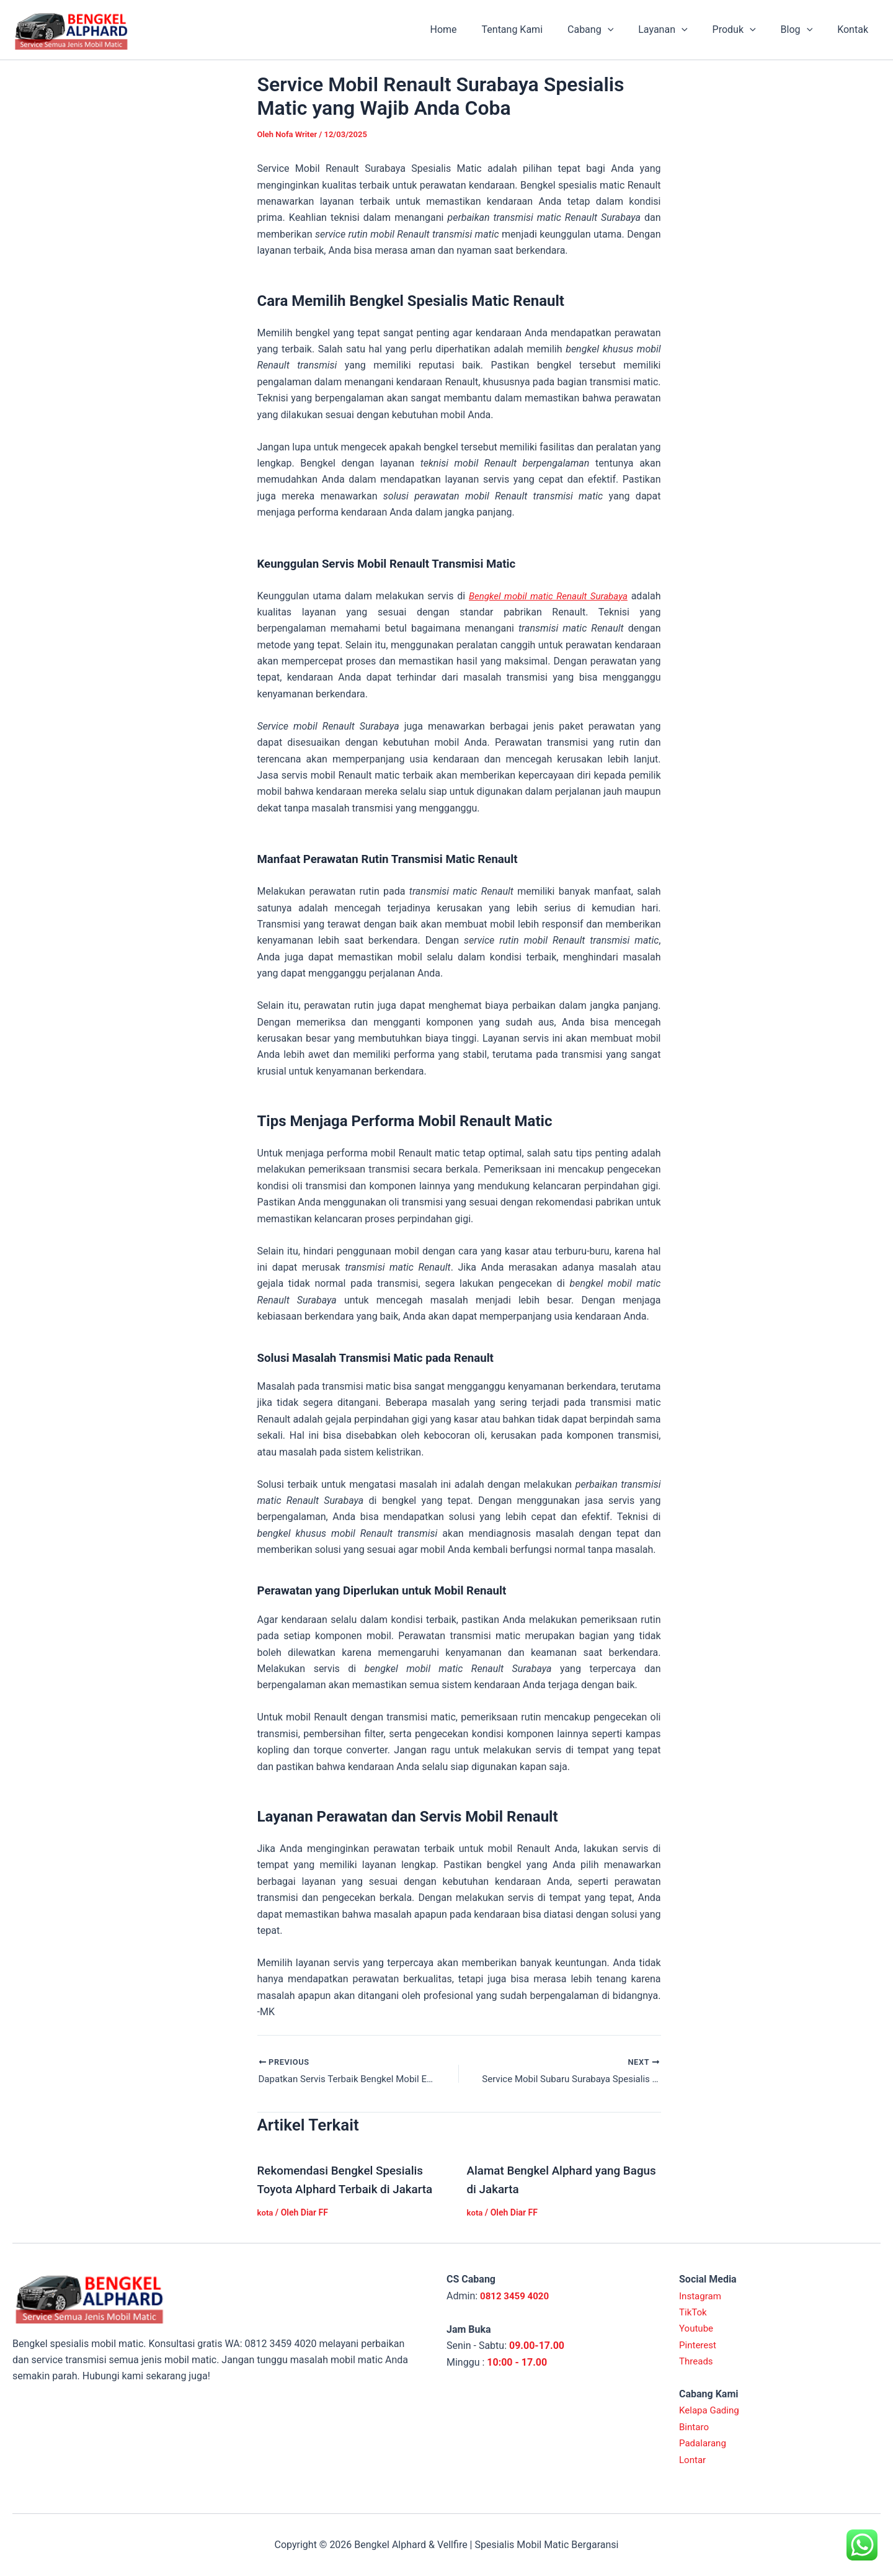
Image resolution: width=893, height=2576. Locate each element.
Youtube (697, 2329)
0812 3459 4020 (516, 2296)
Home (475, 29)
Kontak (855, 29)
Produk (746, 30)
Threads (697, 2362)
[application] (630, 30)
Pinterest (699, 2345)
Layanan (679, 30)
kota (266, 2214)
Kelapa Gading (711, 2411)
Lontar (693, 2460)
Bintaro (695, 2427)
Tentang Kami (539, 29)
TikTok (694, 2313)
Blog (804, 30)
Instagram (701, 2296)
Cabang (613, 30)
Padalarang (704, 2443)
